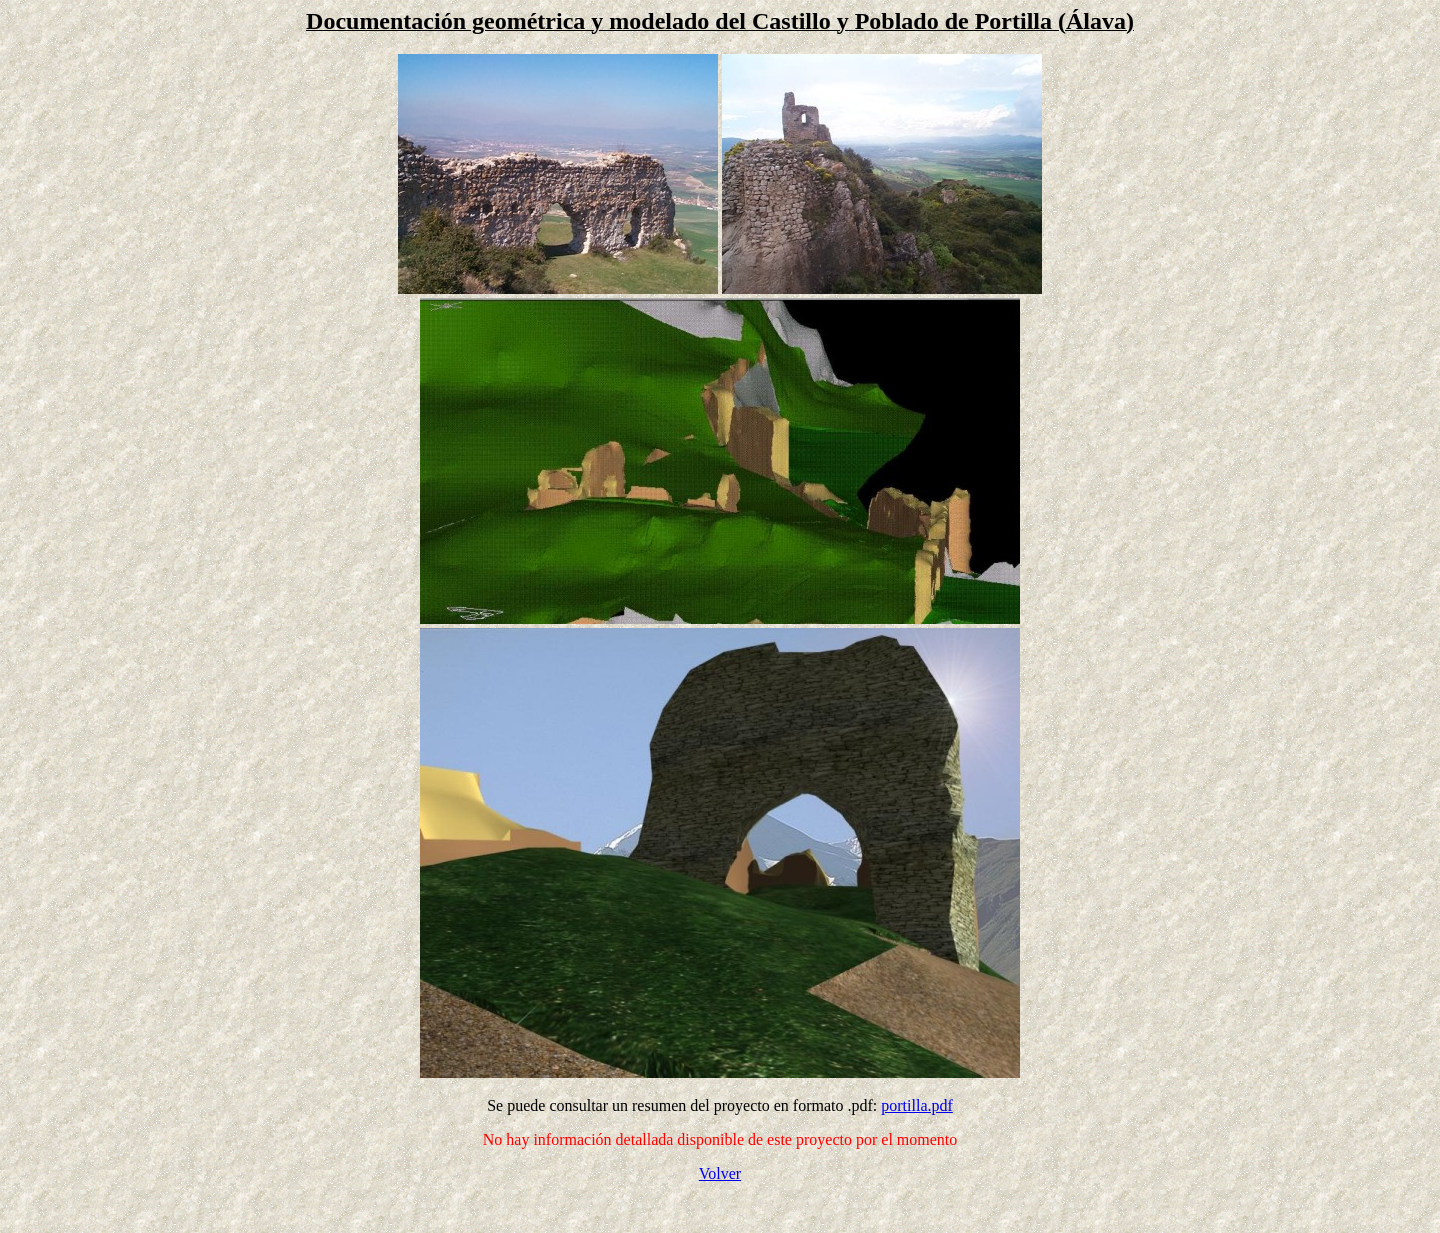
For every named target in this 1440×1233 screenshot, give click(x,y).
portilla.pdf (917, 1105)
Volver (720, 1173)
